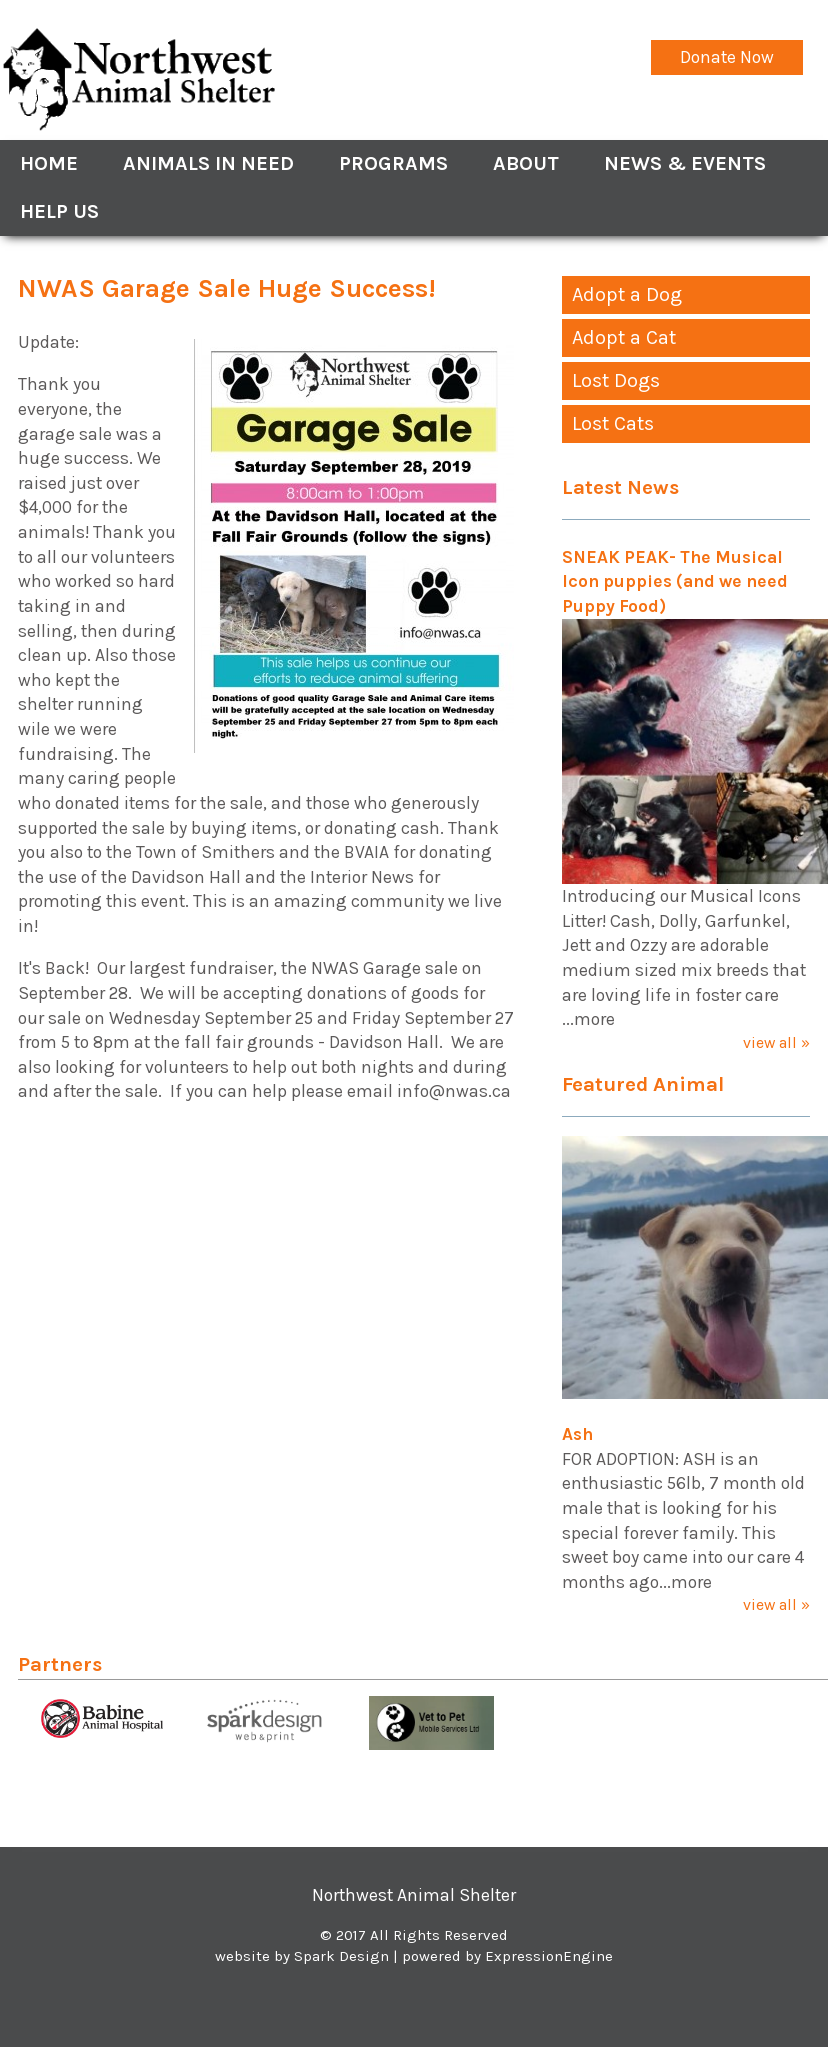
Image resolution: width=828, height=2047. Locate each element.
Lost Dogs (616, 380)
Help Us (59, 211)
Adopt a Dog (627, 294)
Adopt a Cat (624, 337)
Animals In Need (208, 163)
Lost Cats (613, 423)
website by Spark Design (302, 1956)
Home (49, 163)
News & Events (685, 163)
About (526, 163)
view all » (776, 1042)
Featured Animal (643, 1084)
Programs (393, 163)
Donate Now (727, 57)
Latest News (620, 487)
